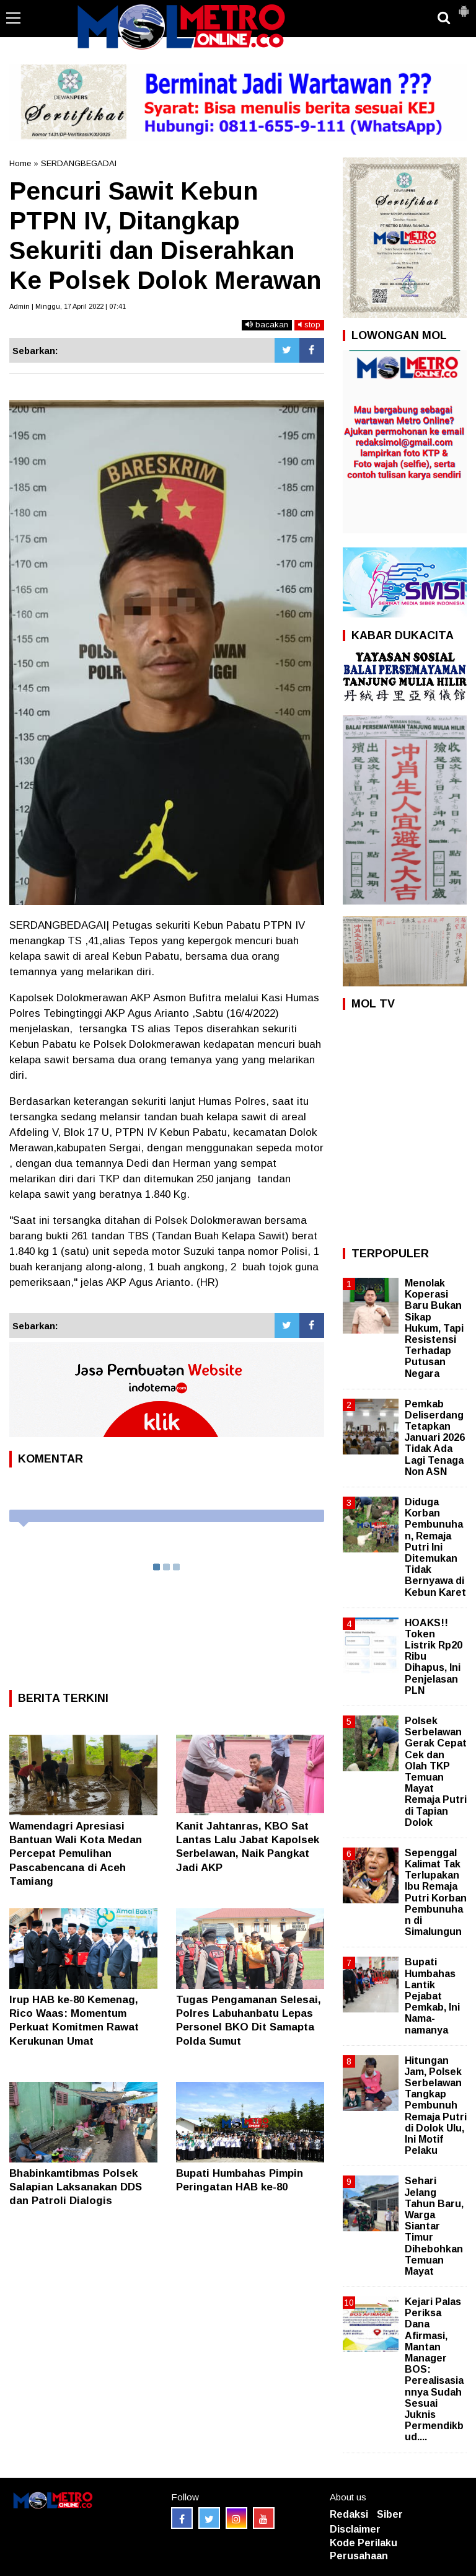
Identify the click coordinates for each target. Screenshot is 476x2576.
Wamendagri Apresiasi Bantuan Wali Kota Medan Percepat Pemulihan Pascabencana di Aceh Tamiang (75, 1853)
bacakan (266, 324)
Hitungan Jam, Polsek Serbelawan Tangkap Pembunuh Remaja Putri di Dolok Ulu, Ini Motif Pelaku (436, 2105)
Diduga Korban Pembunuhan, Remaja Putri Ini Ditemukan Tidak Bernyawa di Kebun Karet (435, 1547)
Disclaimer (355, 2529)
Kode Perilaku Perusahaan (363, 2549)
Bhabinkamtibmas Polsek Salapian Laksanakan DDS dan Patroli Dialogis (75, 2186)
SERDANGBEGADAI (79, 163)
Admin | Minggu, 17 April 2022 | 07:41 (67, 306)
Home (20, 163)
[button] (463, 6)
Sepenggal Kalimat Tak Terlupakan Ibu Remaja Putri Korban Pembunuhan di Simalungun (436, 1892)
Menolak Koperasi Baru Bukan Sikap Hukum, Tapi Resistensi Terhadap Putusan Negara (434, 1328)
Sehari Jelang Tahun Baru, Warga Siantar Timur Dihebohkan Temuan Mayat (434, 2226)
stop (309, 324)
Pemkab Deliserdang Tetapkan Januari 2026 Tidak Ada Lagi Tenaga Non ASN (435, 1438)
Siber (390, 2514)
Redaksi (349, 2514)
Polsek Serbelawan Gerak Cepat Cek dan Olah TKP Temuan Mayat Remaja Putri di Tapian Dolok (436, 1771)
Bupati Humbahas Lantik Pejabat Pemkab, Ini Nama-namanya (432, 1996)
